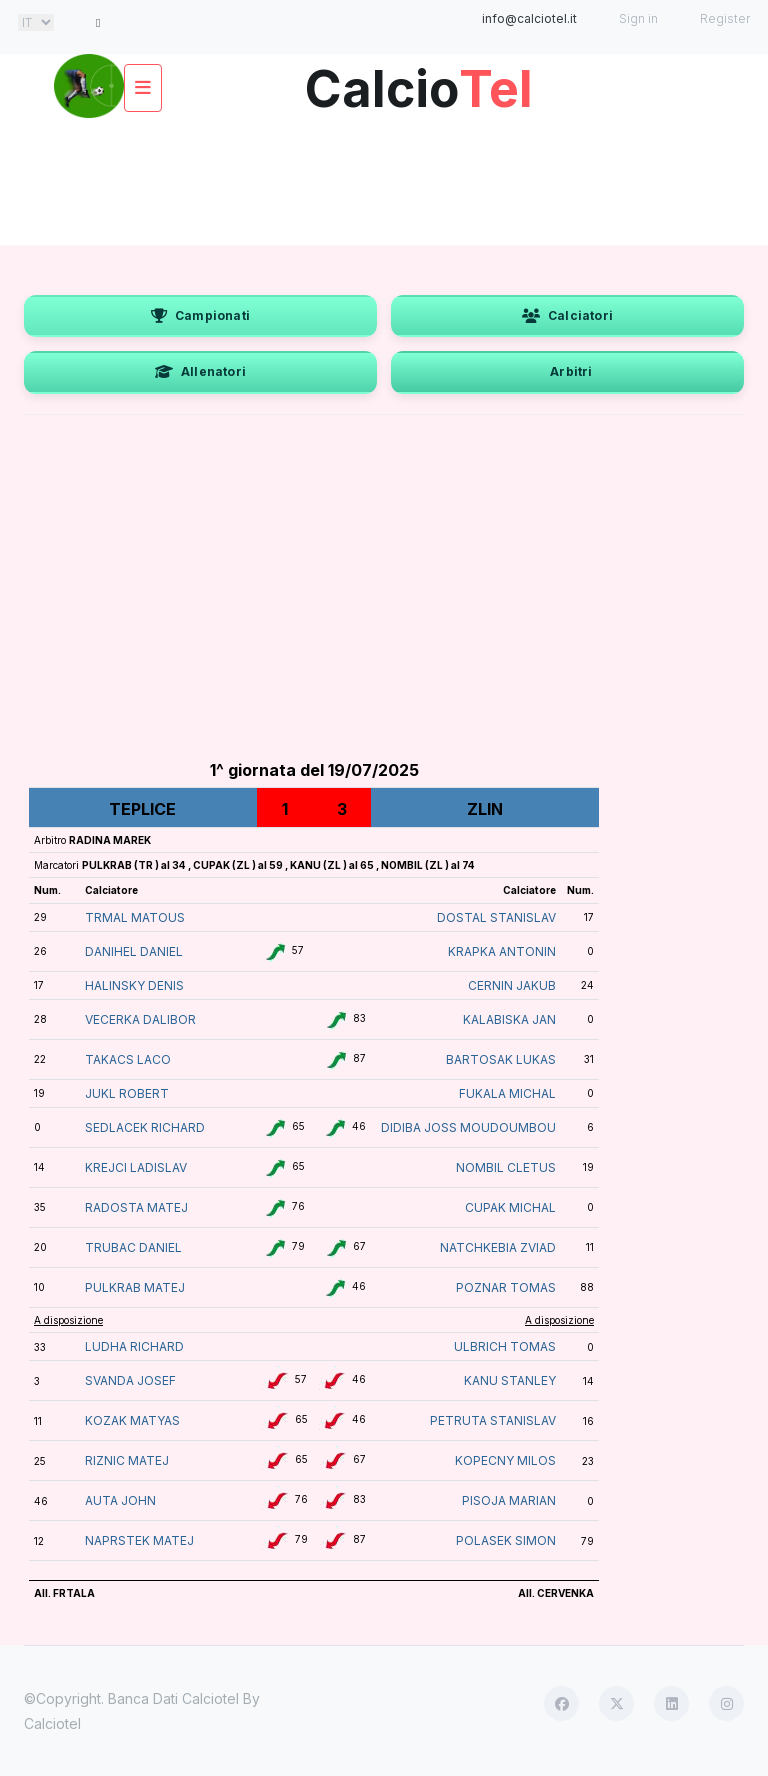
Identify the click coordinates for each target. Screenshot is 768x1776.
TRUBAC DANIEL (133, 1247)
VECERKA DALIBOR (140, 1019)
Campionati (200, 315)
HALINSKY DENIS (134, 985)
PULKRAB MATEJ (135, 1287)
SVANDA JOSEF (130, 1380)
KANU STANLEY (510, 1380)
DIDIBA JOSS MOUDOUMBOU (468, 1127)
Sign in (638, 18)
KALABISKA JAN (509, 1019)
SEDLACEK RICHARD (145, 1127)
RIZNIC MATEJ (127, 1460)
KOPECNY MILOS (505, 1460)
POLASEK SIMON (506, 1540)
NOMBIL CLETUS (506, 1167)
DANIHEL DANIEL (134, 951)
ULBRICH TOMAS (505, 1346)
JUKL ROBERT (127, 1093)
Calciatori (567, 315)
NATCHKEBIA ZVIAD (498, 1247)
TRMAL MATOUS (135, 917)
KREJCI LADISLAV (136, 1167)
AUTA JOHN (120, 1500)
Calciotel (52, 1723)
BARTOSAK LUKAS (501, 1059)
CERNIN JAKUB (512, 985)
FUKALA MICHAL (507, 1093)
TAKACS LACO (128, 1059)
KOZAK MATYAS (132, 1420)
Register (725, 18)
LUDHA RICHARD (134, 1346)
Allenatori (200, 371)
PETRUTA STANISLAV (493, 1420)
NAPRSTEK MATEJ (139, 1540)
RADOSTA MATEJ (136, 1207)
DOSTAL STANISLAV (496, 917)
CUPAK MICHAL (510, 1207)
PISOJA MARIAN (509, 1500)
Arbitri (571, 371)
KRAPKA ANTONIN (502, 951)
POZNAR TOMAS (506, 1287)
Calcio (419, 81)
